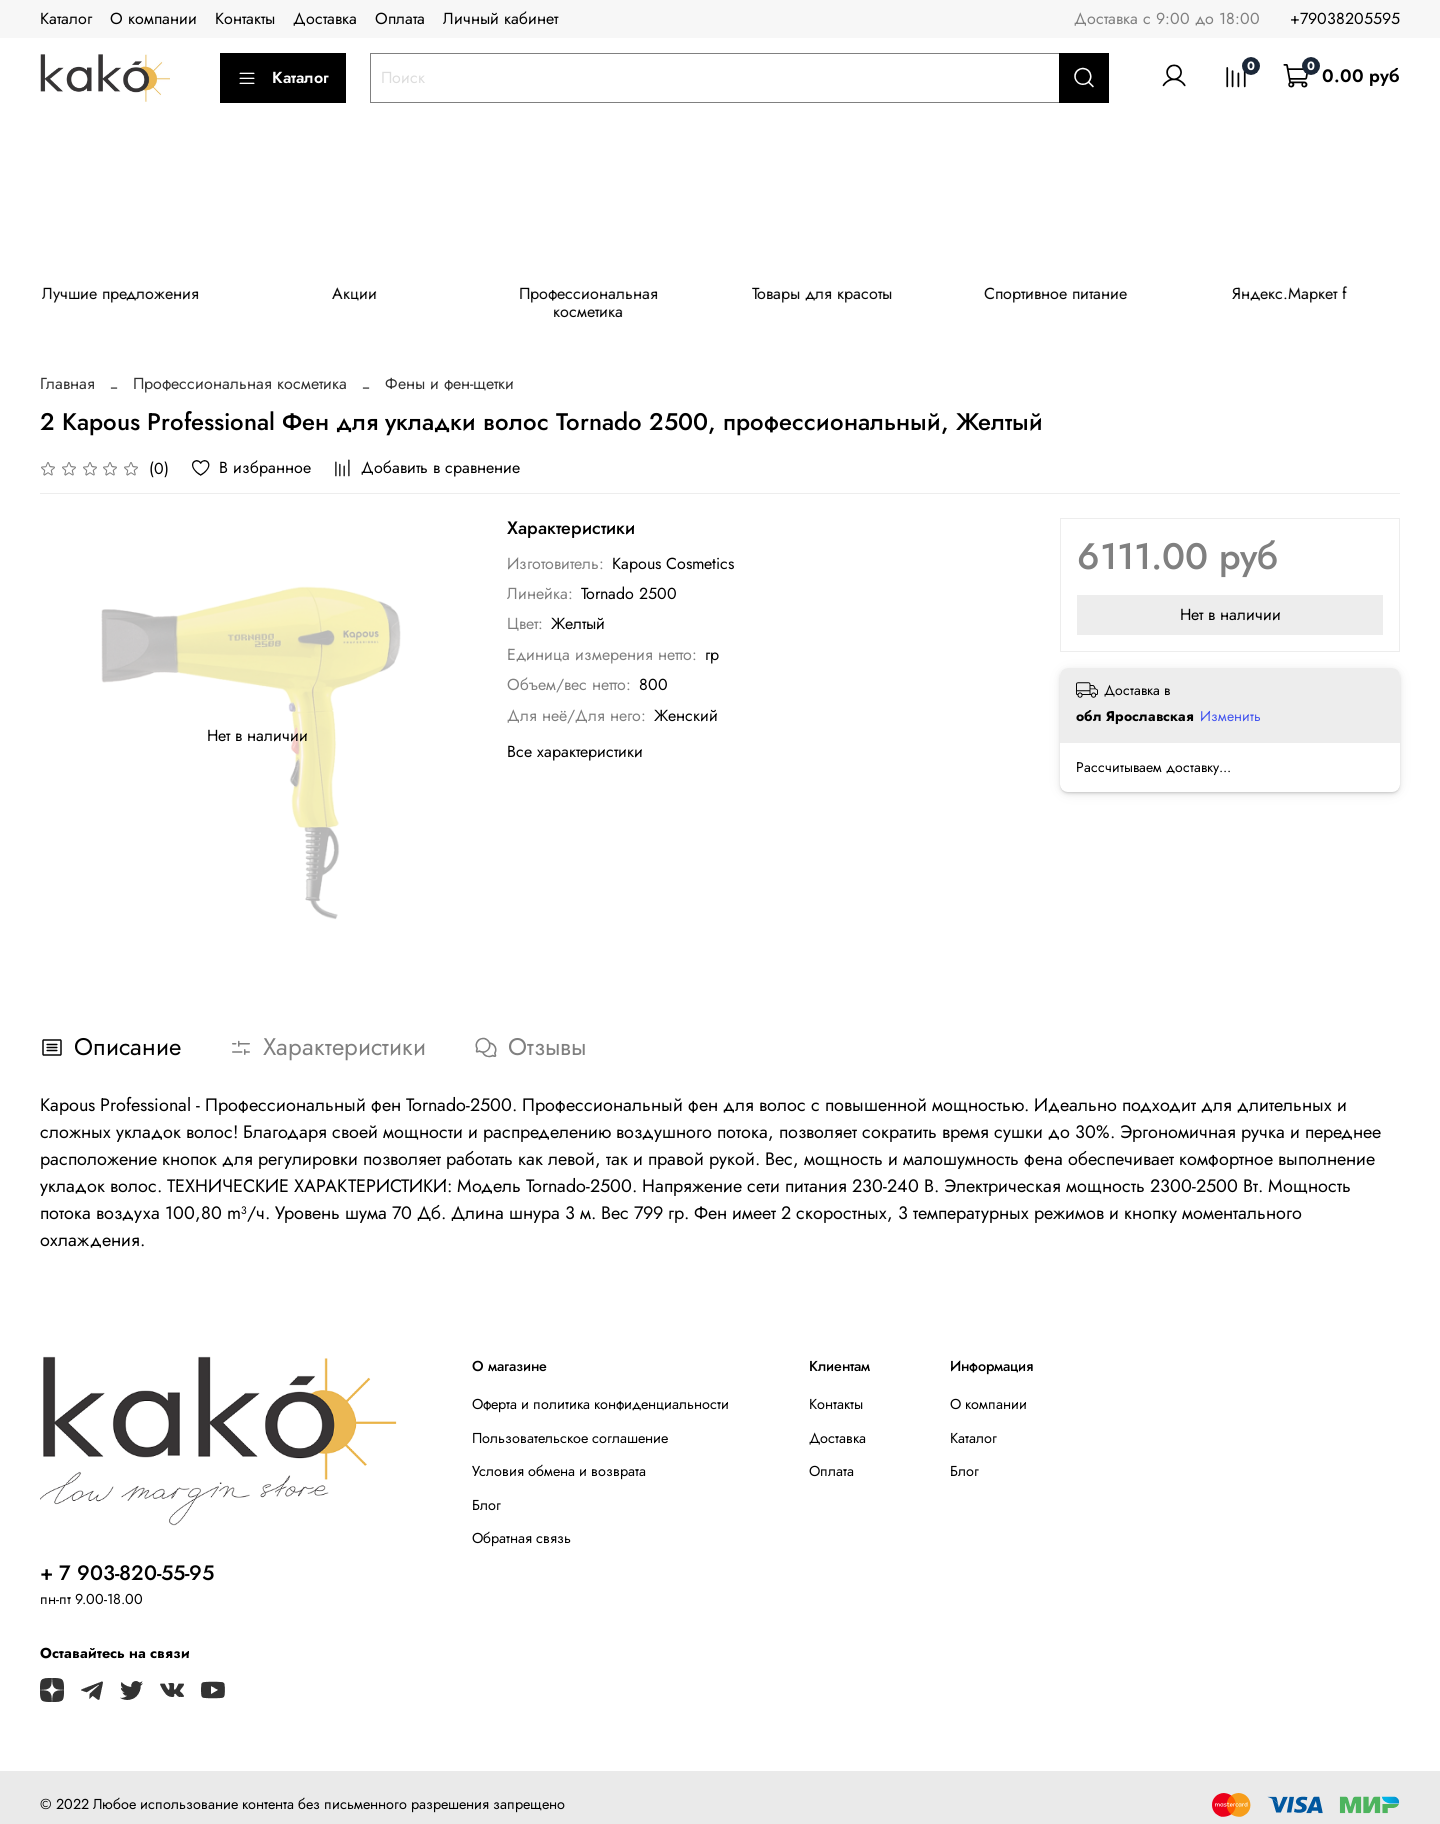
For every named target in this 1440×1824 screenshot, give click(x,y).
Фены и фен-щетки (449, 368)
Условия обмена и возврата (559, 1456)
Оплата (400, 18)
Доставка (325, 18)
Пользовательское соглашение (570, 1422)
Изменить (1230, 701)
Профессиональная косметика (601, 296)
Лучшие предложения (123, 296)
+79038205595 (1345, 18)
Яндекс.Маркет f (1316, 296)
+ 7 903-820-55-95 (127, 1558)
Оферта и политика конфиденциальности (600, 1389)
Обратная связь (521, 1523)
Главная (67, 368)
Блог (486, 1490)
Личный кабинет (500, 18)
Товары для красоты (839, 296)
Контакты (245, 18)
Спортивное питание (1077, 296)
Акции (361, 296)
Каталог (66, 18)
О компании (153, 18)
